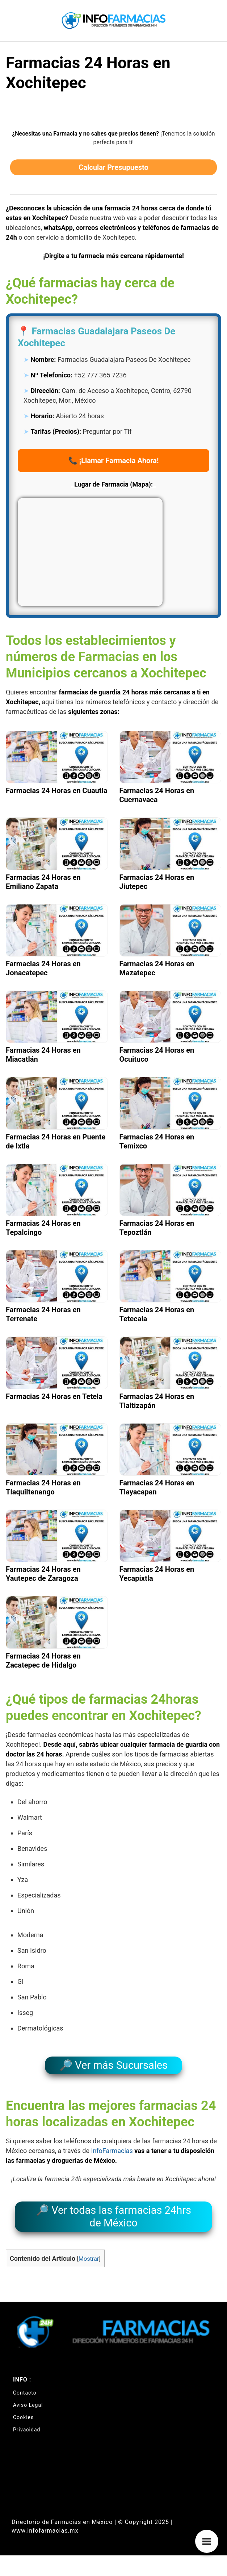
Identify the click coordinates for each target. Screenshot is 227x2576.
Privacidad (26, 2429)
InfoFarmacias (112, 2150)
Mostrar (89, 2258)
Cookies (23, 2417)
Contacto (25, 2393)
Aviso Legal (28, 2405)
